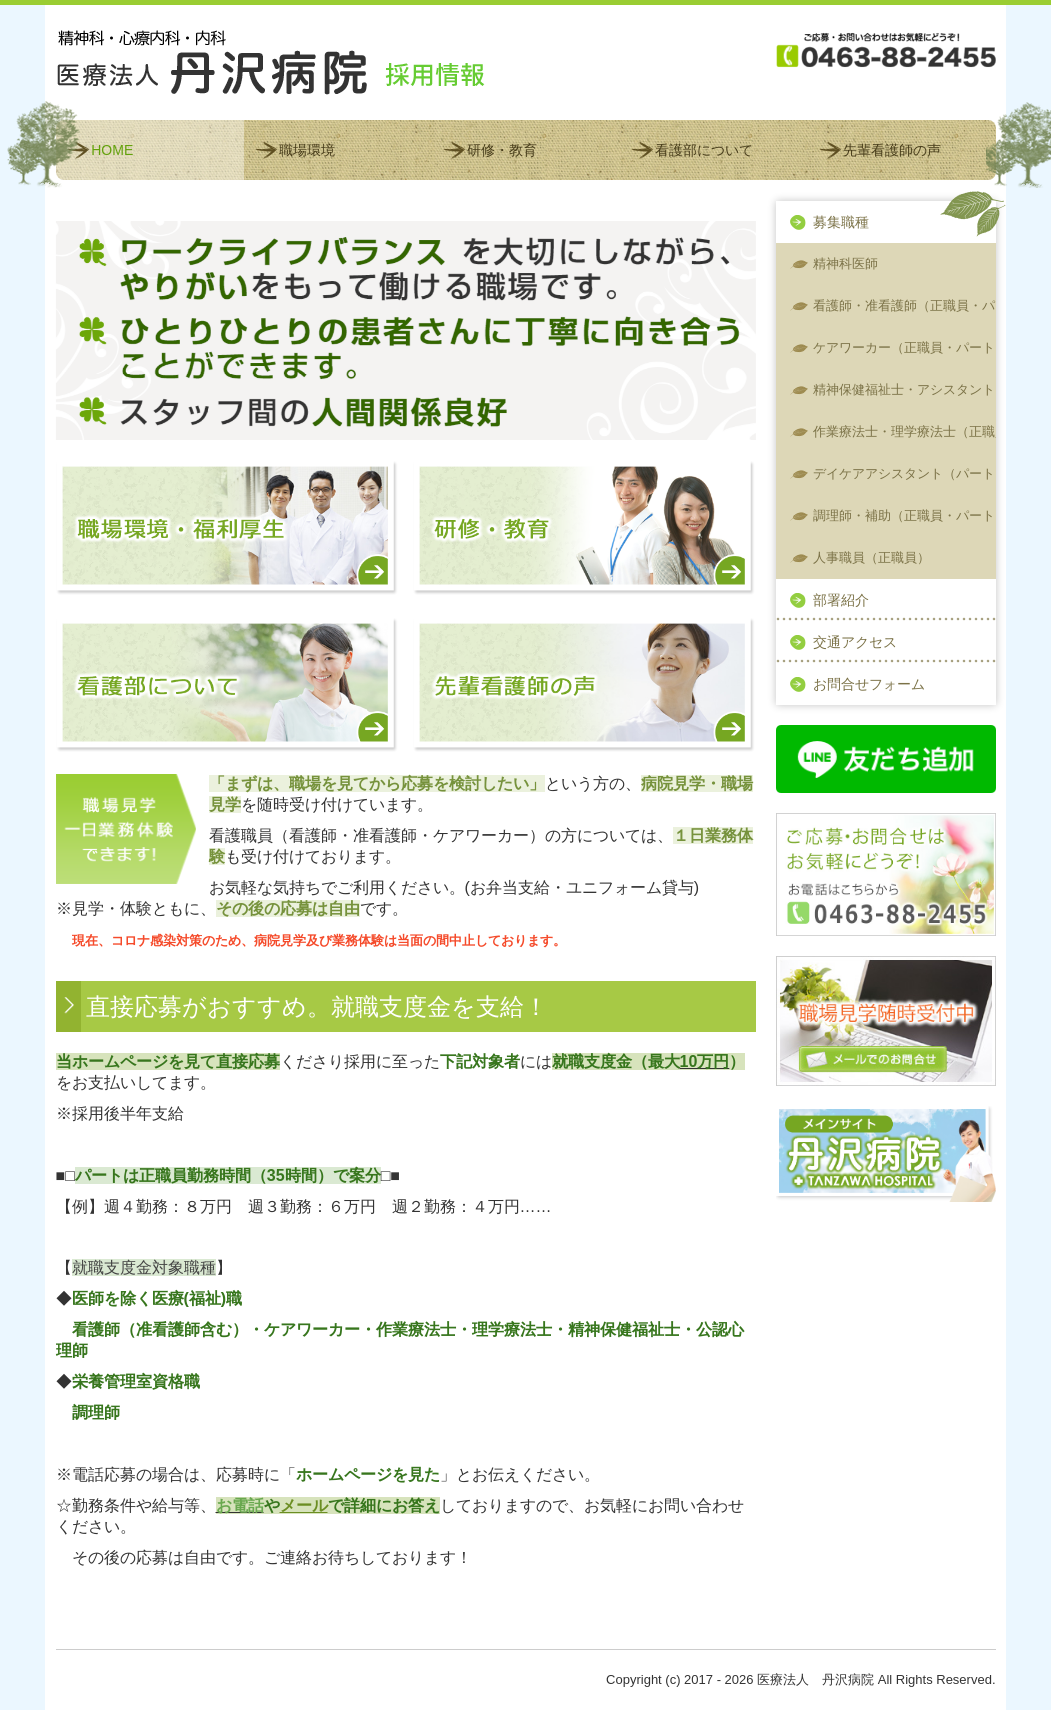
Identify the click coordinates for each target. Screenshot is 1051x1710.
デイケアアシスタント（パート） (904, 473)
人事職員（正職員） (871, 557)
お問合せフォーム (869, 684)
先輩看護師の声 (892, 150)
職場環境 (307, 150)
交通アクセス (855, 642)
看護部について (704, 150)
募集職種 (841, 222)
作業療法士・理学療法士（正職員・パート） (904, 431)
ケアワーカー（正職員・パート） (904, 347)
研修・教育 (502, 150)
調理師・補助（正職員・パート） (904, 515)
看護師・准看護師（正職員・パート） (904, 305)
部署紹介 (841, 600)
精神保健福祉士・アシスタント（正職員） (904, 389)
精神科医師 (845, 263)
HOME (112, 150)
